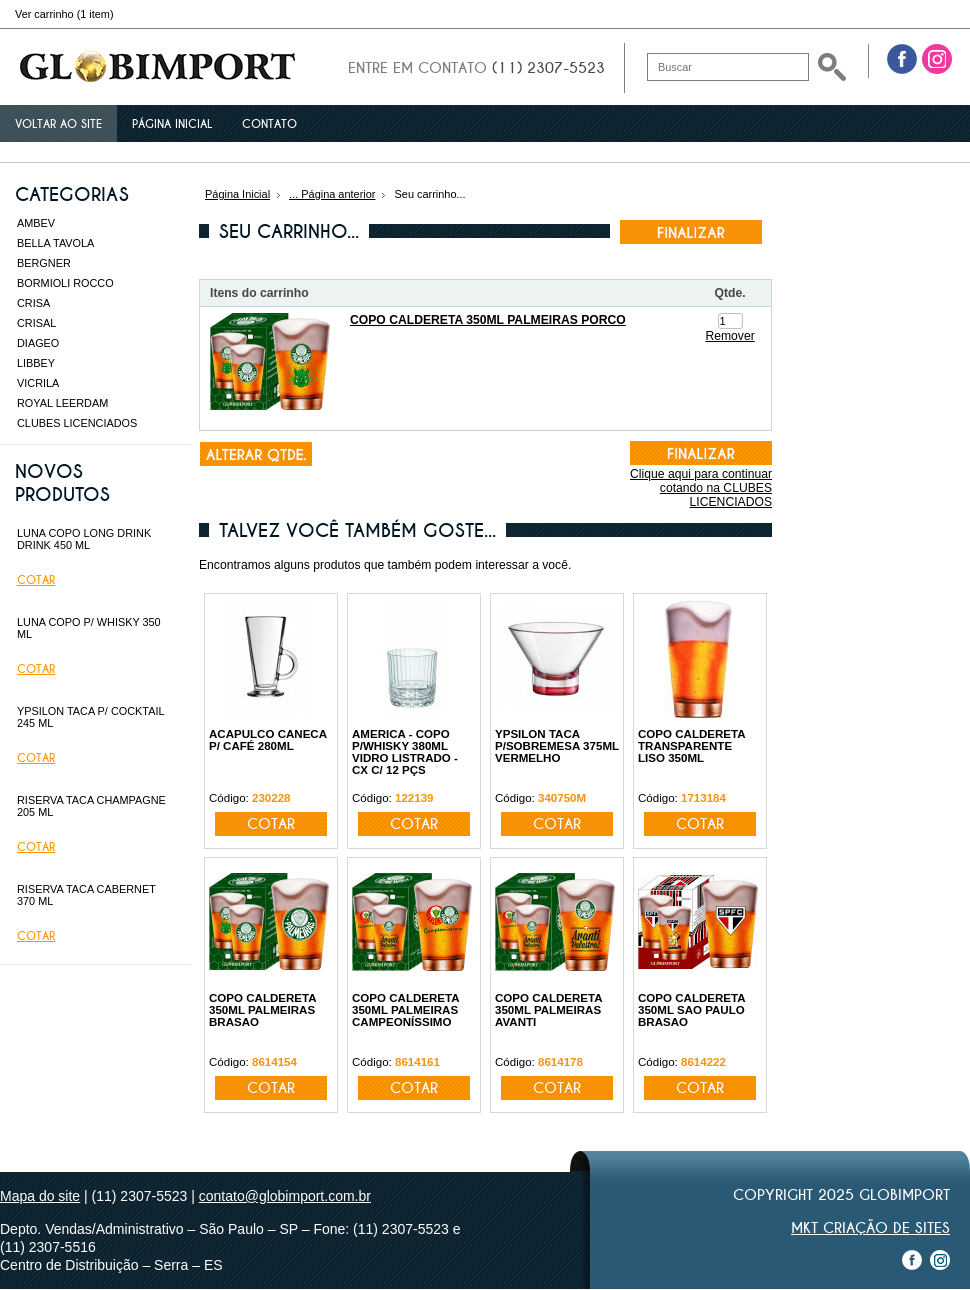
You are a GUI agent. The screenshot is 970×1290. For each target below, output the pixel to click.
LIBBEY (36, 363)
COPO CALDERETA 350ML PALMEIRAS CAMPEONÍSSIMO (405, 1010)
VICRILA (38, 383)
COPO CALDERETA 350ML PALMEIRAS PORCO (488, 320)
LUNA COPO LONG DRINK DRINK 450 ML (84, 539)
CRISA (33, 303)
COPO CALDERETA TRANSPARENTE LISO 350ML (691, 746)
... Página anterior (332, 194)
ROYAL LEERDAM (62, 403)
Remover (729, 336)
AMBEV (36, 223)
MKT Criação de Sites (870, 1228)
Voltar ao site (58, 124)
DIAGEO (38, 343)
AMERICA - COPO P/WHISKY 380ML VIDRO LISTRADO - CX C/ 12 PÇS (405, 752)
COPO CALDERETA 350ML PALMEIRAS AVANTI (548, 1010)
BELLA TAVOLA (55, 243)
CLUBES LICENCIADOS (77, 423)
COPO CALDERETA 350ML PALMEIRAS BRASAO (262, 1010)
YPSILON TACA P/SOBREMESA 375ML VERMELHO (557, 746)
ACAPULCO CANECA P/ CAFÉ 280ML (268, 740)
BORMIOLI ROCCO (65, 283)
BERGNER (44, 263)
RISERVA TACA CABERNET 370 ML (86, 895)
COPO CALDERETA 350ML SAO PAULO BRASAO (691, 1010)
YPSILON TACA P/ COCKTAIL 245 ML (90, 717)
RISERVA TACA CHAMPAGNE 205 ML (91, 806)
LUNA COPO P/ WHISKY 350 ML (89, 628)
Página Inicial (237, 194)
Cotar (36, 580)
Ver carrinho (64, 14)
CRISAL (36, 323)
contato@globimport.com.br (285, 1196)
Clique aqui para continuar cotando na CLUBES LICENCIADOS (701, 488)
